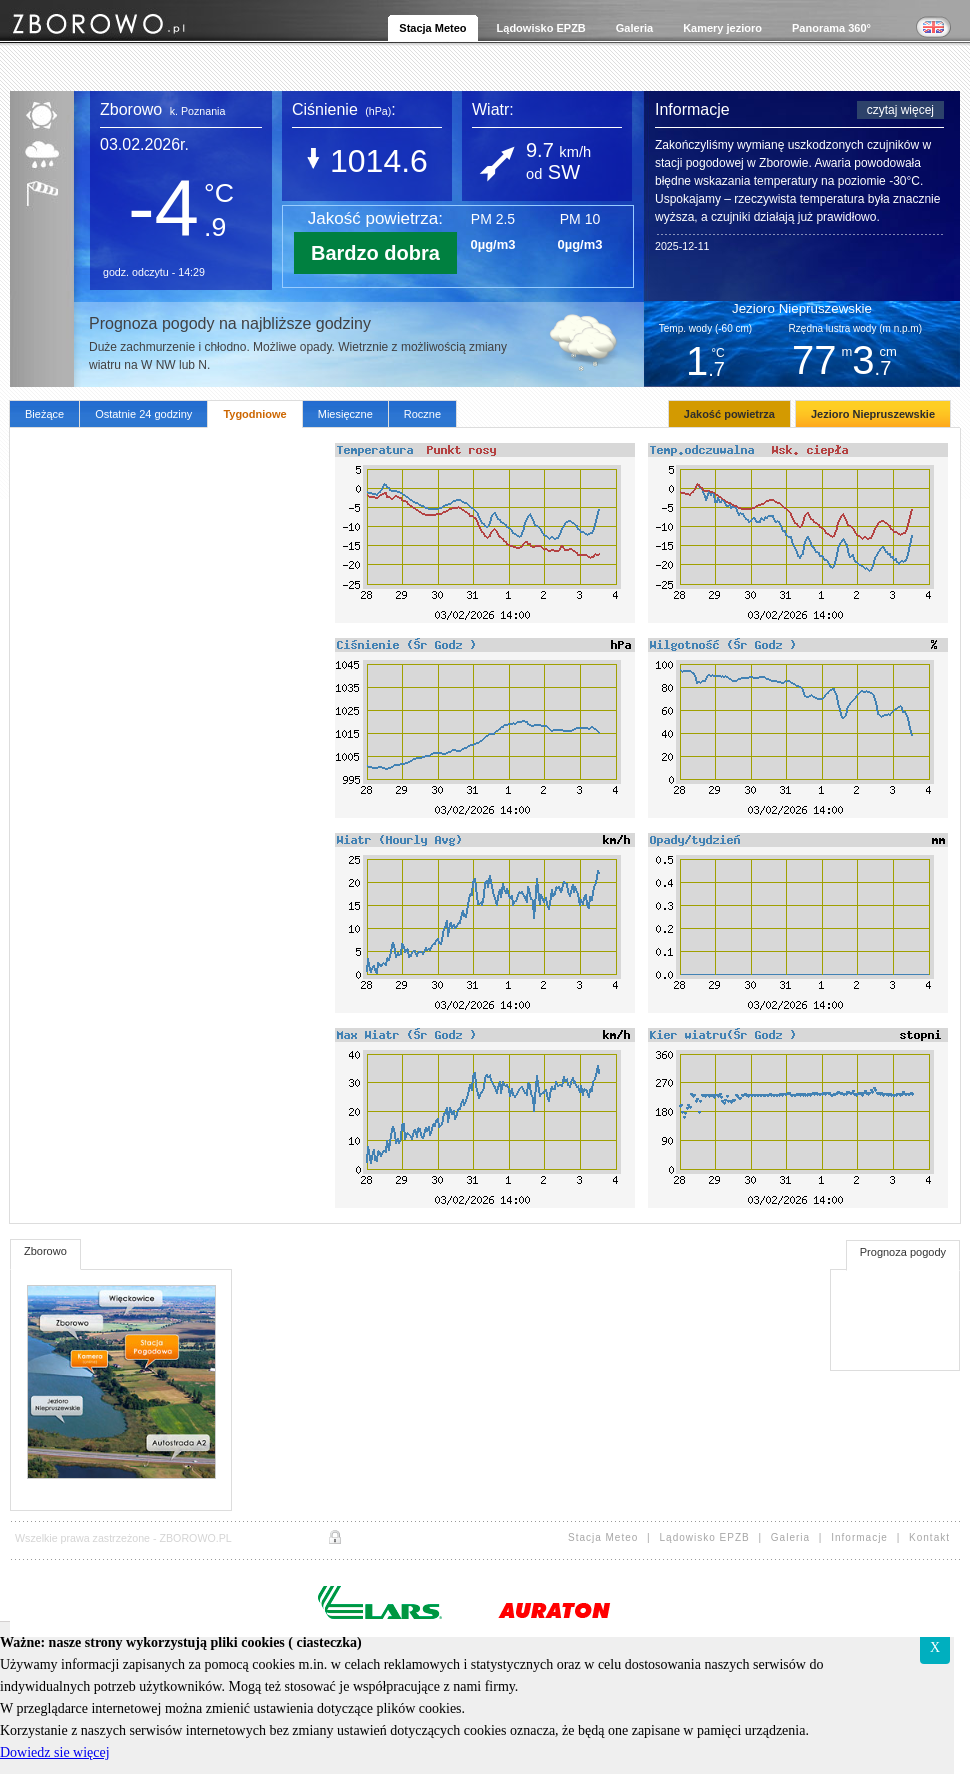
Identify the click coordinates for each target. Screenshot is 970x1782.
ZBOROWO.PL (196, 1538)
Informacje (867, 1537)
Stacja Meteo (614, 1537)
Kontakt (929, 1537)
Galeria (798, 1537)
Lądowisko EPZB (713, 1537)
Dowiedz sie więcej (55, 1752)
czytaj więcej (900, 110)
